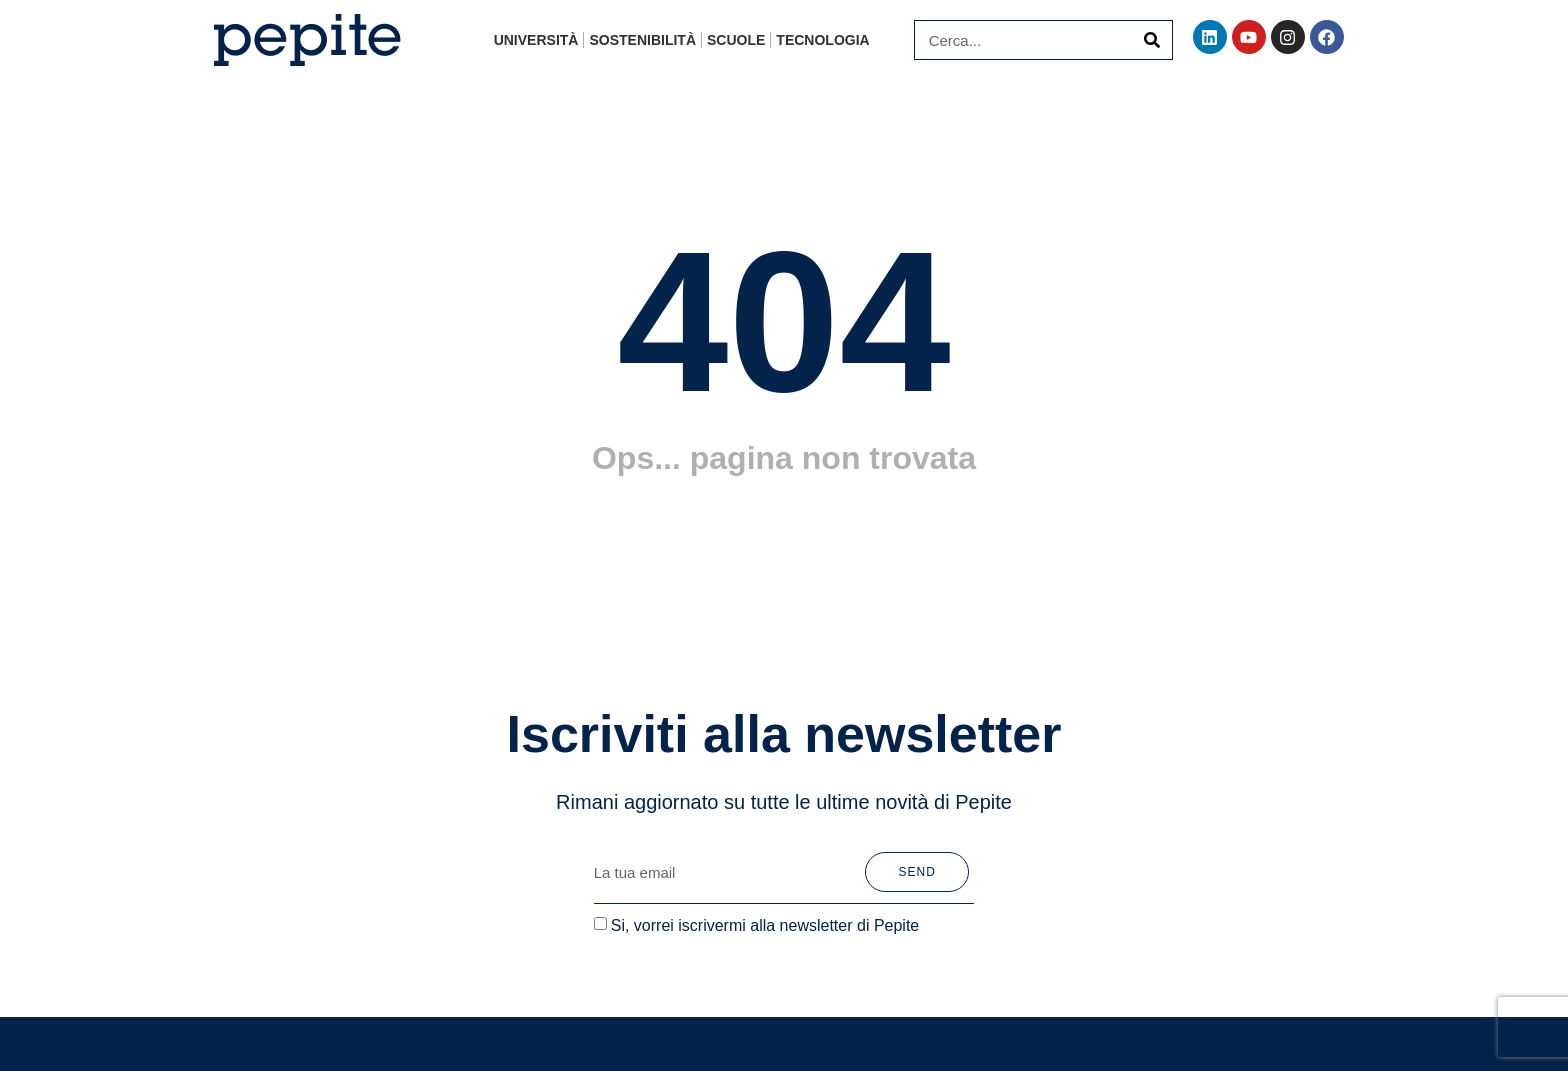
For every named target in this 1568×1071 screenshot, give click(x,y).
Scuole (736, 40)
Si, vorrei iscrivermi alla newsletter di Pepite (765, 924)
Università (536, 40)
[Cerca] (1152, 40)
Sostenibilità (642, 40)
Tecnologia (822, 40)
